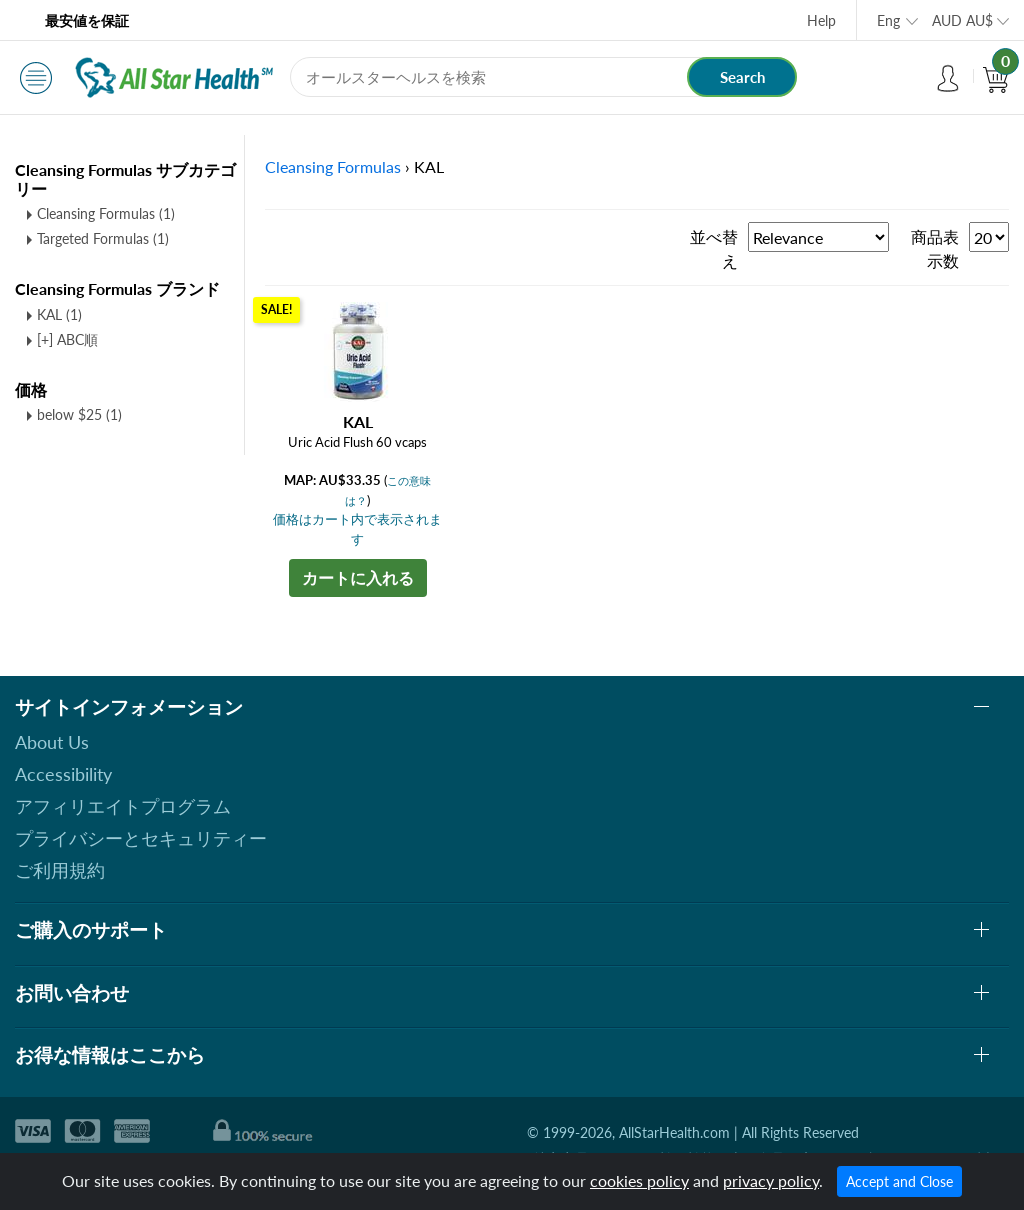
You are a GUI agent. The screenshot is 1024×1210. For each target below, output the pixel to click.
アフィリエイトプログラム (123, 806)
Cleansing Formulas (106, 213)
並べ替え (714, 248)
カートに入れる (358, 577)
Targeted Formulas (103, 238)
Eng (888, 20)
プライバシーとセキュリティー (141, 838)
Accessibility (63, 774)
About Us (52, 742)
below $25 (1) (79, 414)
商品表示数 (935, 248)
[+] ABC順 (67, 339)
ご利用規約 (60, 870)
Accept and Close (899, 1181)
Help (821, 20)
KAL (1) (59, 314)
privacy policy (771, 1180)
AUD (962, 20)
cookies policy (639, 1180)
